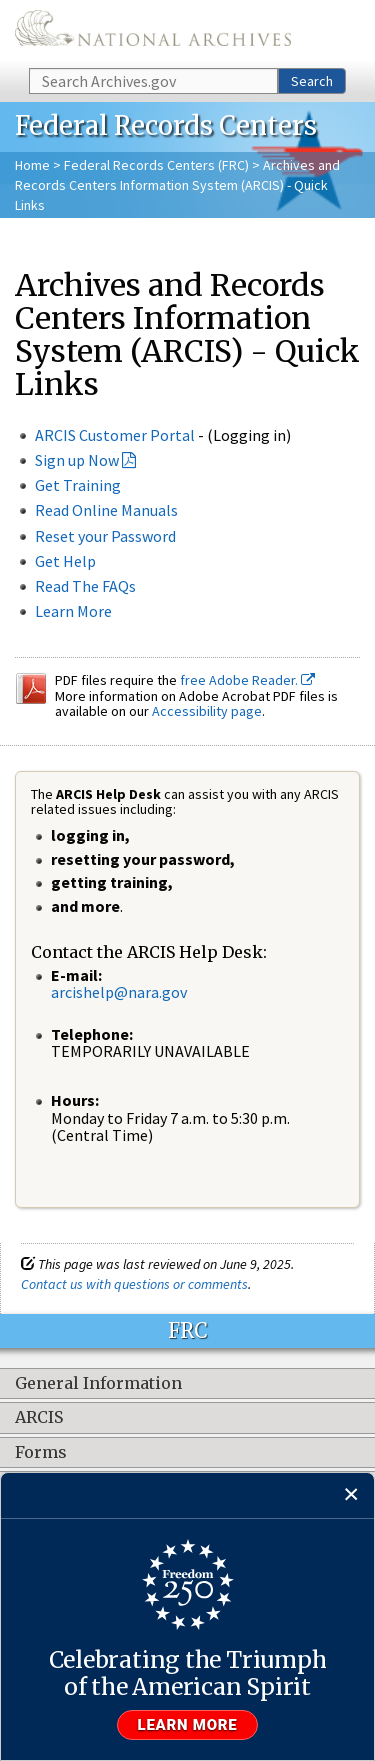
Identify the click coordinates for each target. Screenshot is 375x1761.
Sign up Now (77, 460)
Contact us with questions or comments (134, 1284)
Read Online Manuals (106, 510)
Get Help (65, 561)
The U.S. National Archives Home (153, 32)
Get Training (78, 485)
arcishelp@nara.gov (119, 992)
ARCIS (39, 1418)
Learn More (73, 611)
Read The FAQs (85, 586)
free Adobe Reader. (247, 680)
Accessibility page (207, 711)
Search (312, 81)
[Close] (351, 1495)
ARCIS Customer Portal (115, 435)
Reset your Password (105, 536)
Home (32, 165)
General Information (98, 1384)
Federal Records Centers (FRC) (156, 165)
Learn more (188, 1725)
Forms (41, 1453)
